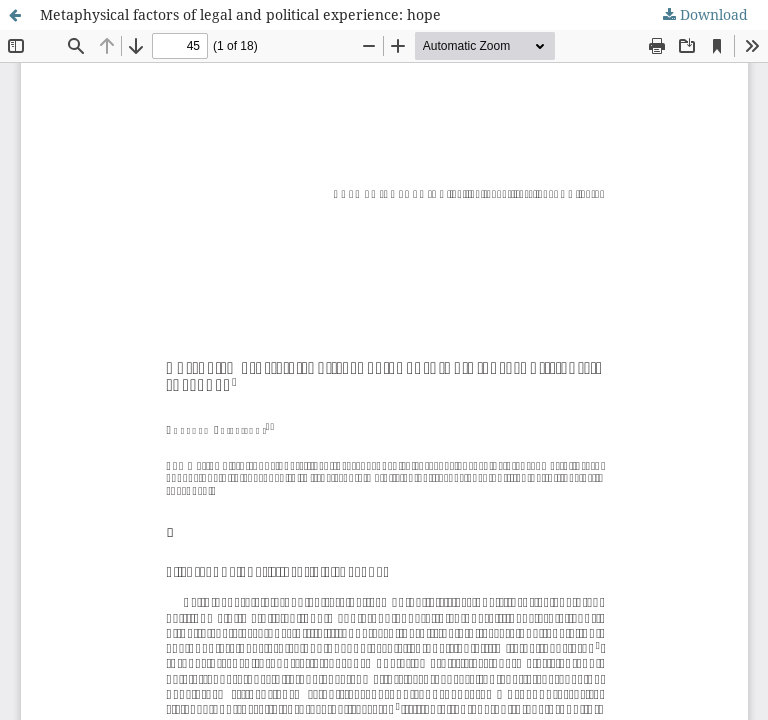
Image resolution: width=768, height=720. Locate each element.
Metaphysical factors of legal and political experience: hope (240, 14)
